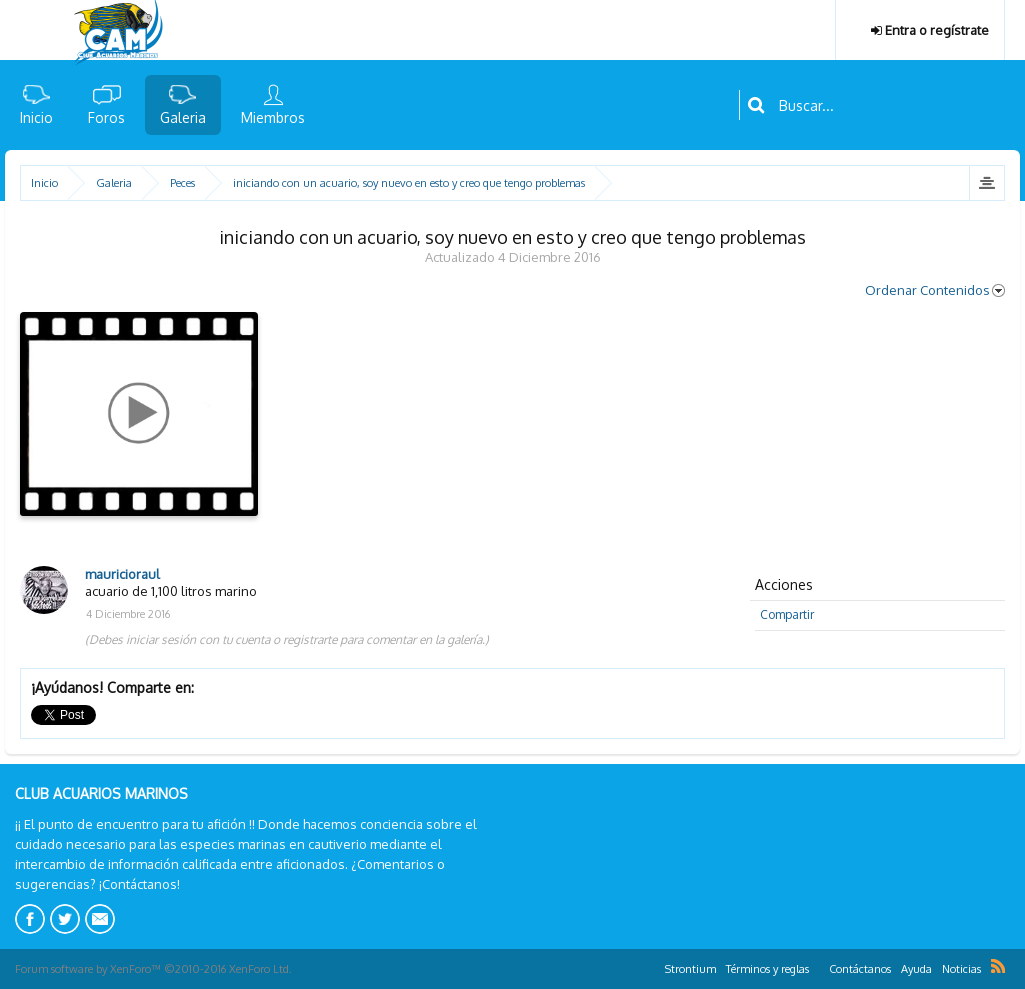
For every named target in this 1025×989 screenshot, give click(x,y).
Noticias (961, 969)
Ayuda (916, 969)
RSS (998, 966)
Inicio (36, 117)
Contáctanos (860, 969)
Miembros (273, 117)
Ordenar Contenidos (935, 290)
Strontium (690, 969)
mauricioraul (122, 574)
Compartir (787, 614)
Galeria (183, 117)
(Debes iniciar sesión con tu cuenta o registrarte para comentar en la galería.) (287, 639)
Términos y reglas (767, 969)
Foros (106, 117)
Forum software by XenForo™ (153, 969)
